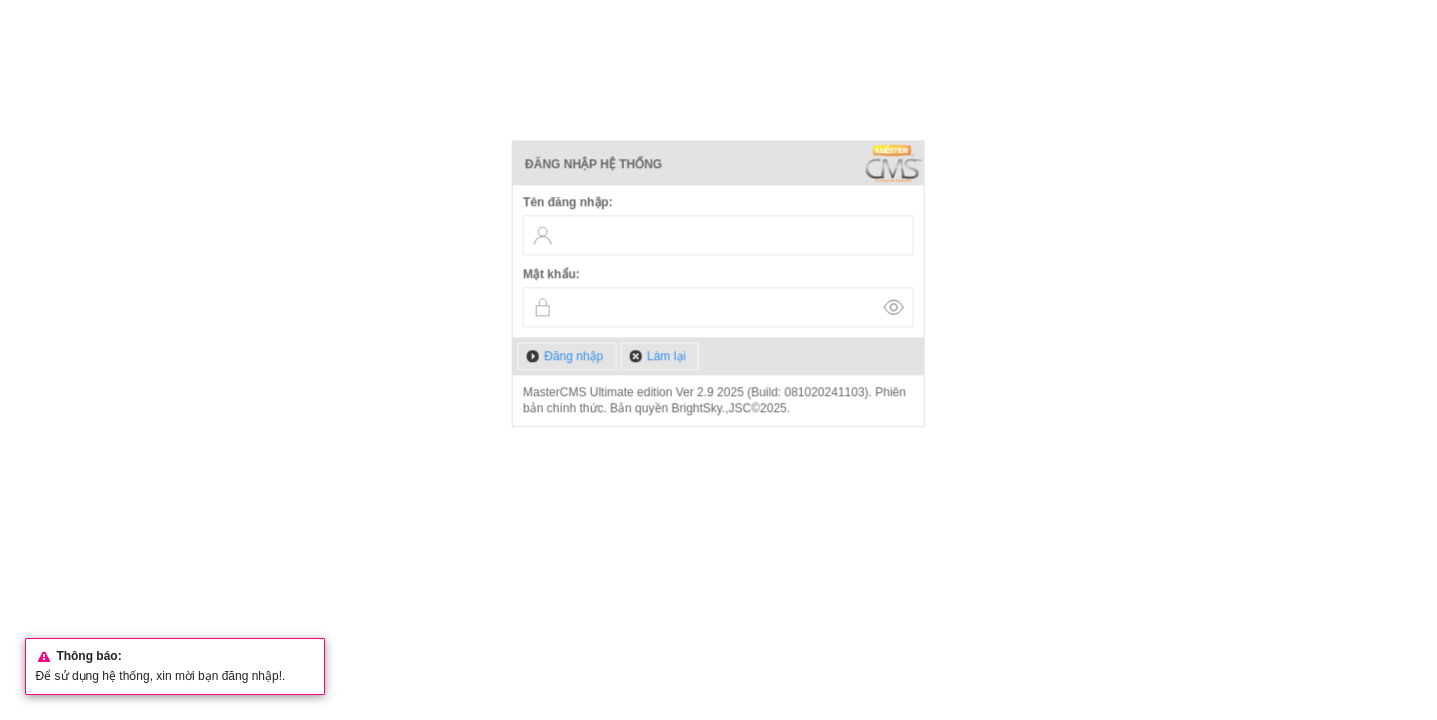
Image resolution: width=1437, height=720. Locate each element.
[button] (567, 356)
